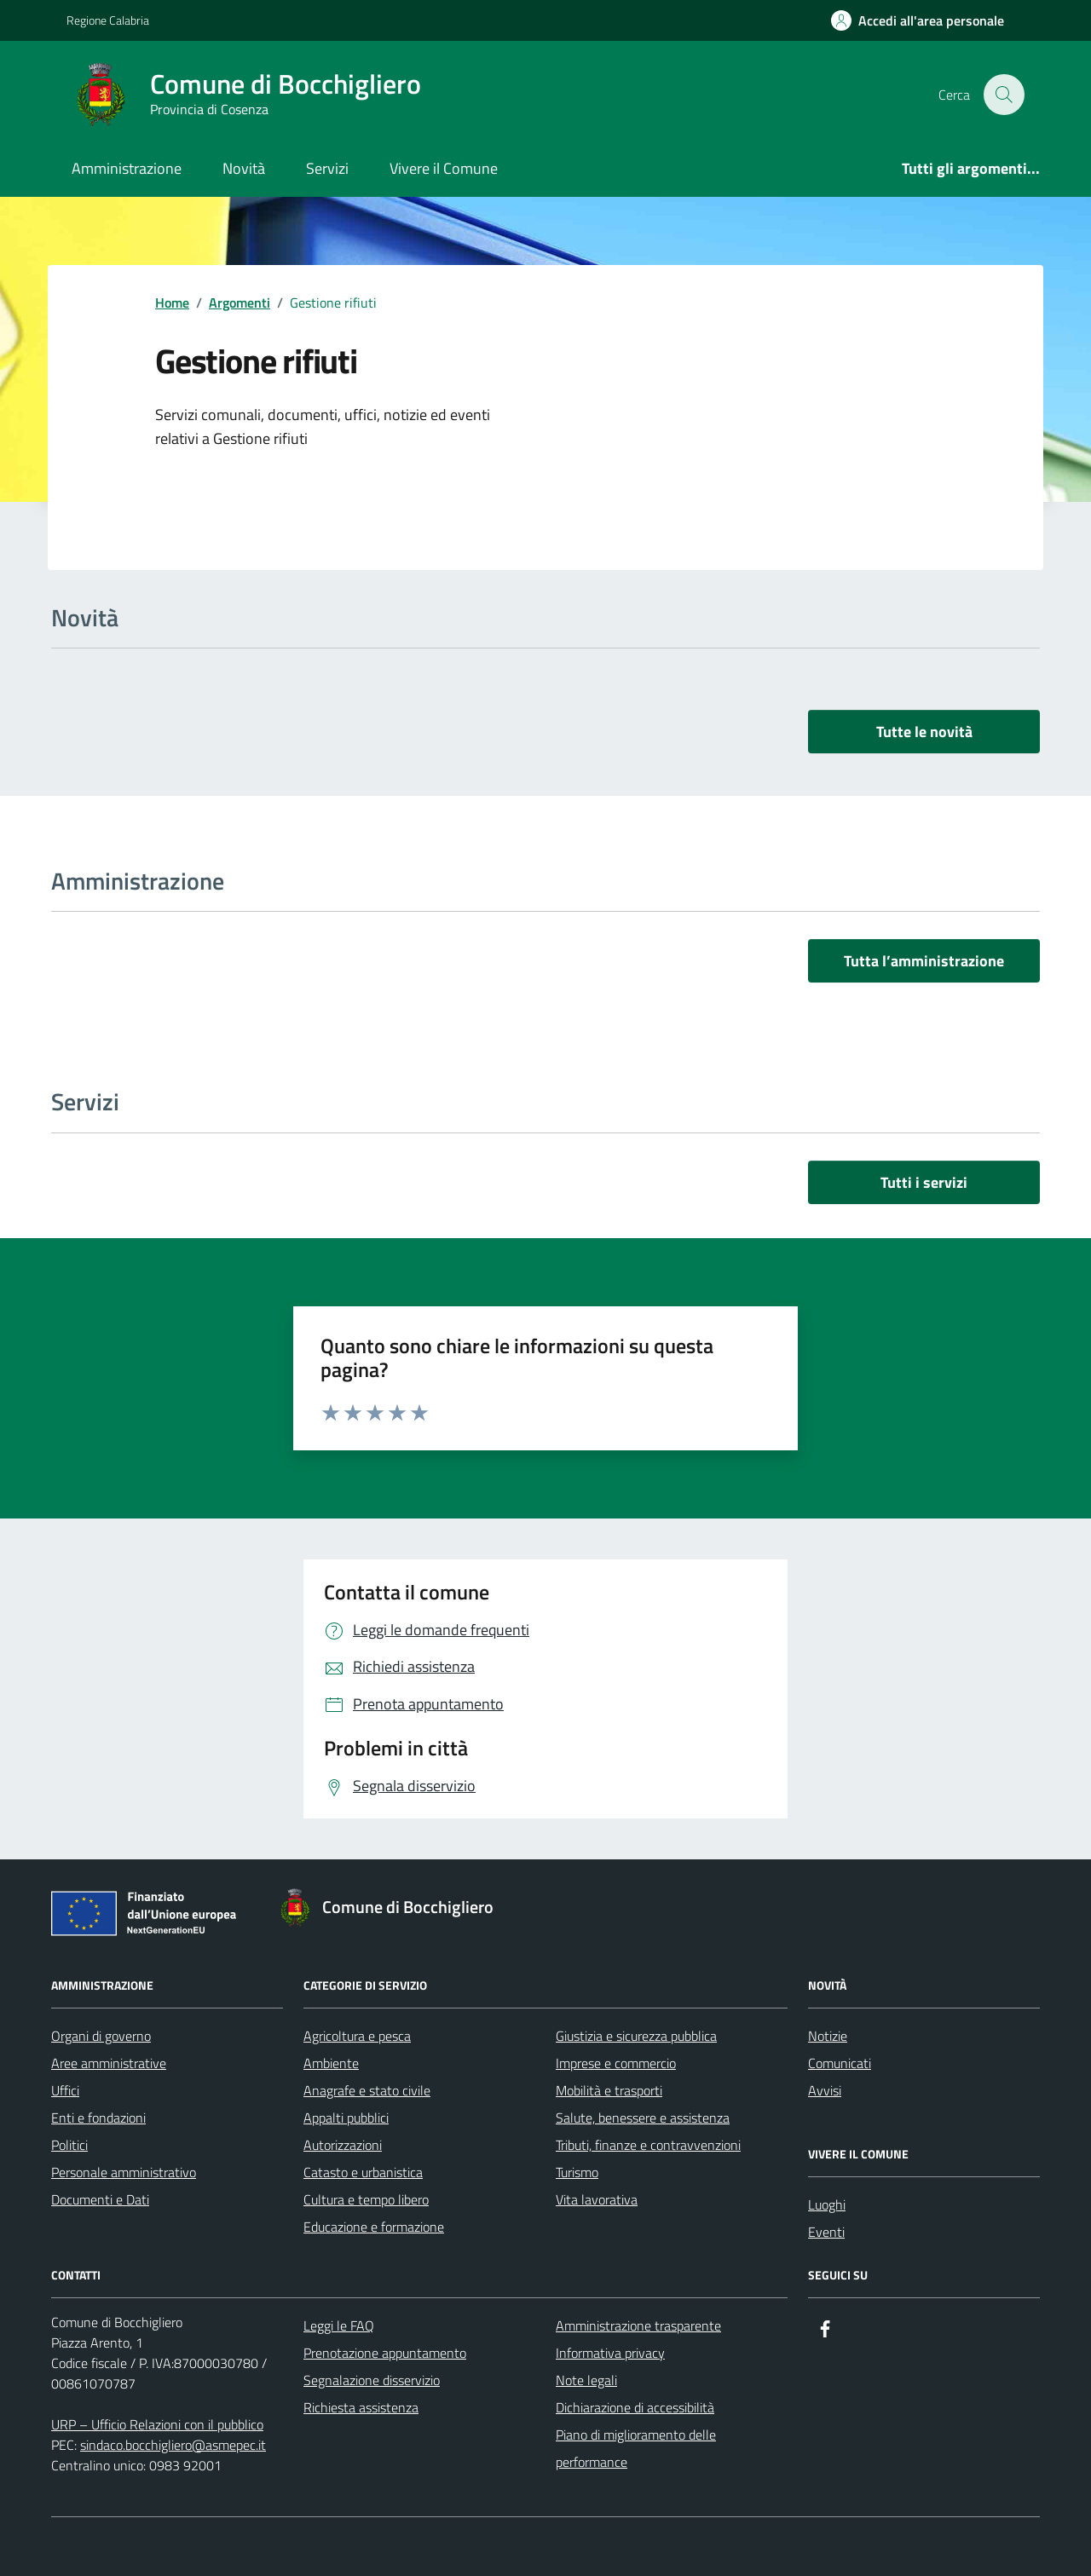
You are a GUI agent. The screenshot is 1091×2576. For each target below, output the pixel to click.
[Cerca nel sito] (1004, 94)
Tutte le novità (924, 731)
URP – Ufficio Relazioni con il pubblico (157, 2424)
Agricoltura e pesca (357, 2036)
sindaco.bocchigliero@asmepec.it (173, 2445)
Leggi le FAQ (338, 2325)
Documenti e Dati (100, 2199)
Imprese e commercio (616, 2063)
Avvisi (824, 2090)
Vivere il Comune (444, 168)
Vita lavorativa (597, 2199)
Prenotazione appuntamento (384, 2353)
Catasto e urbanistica (363, 2172)
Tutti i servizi (923, 1182)
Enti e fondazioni (98, 2117)
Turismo (577, 2172)
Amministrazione (127, 168)
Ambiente (331, 2063)
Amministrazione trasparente (638, 2325)
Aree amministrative (108, 2063)
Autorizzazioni (342, 2145)
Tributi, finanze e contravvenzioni (648, 2145)
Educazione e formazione (373, 2226)
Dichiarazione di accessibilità (635, 2407)
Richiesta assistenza (361, 2407)
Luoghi (827, 2204)
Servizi (327, 168)
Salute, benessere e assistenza (643, 2117)
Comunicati (839, 2063)
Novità (243, 168)
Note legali (586, 2380)
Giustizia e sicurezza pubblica (636, 2036)
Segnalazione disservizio (371, 2380)
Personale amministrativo (123, 2172)
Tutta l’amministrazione (924, 960)
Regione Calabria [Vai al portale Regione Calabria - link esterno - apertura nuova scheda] (107, 20)
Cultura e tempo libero (366, 2199)
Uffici (65, 2090)
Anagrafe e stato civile (366, 2090)
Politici (69, 2145)
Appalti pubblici (346, 2117)
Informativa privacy (610, 2353)
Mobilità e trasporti (609, 2090)
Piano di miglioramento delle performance (636, 2448)
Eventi (826, 2232)
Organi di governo (101, 2036)
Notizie (827, 2036)
